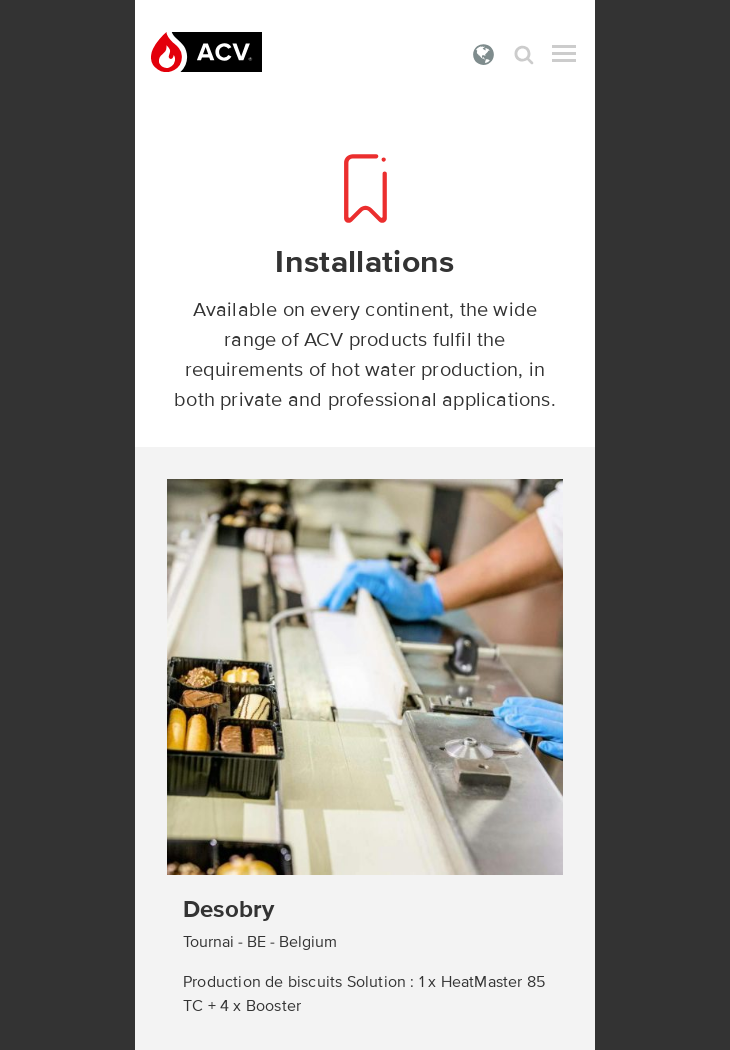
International (484, 54)
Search (524, 54)
